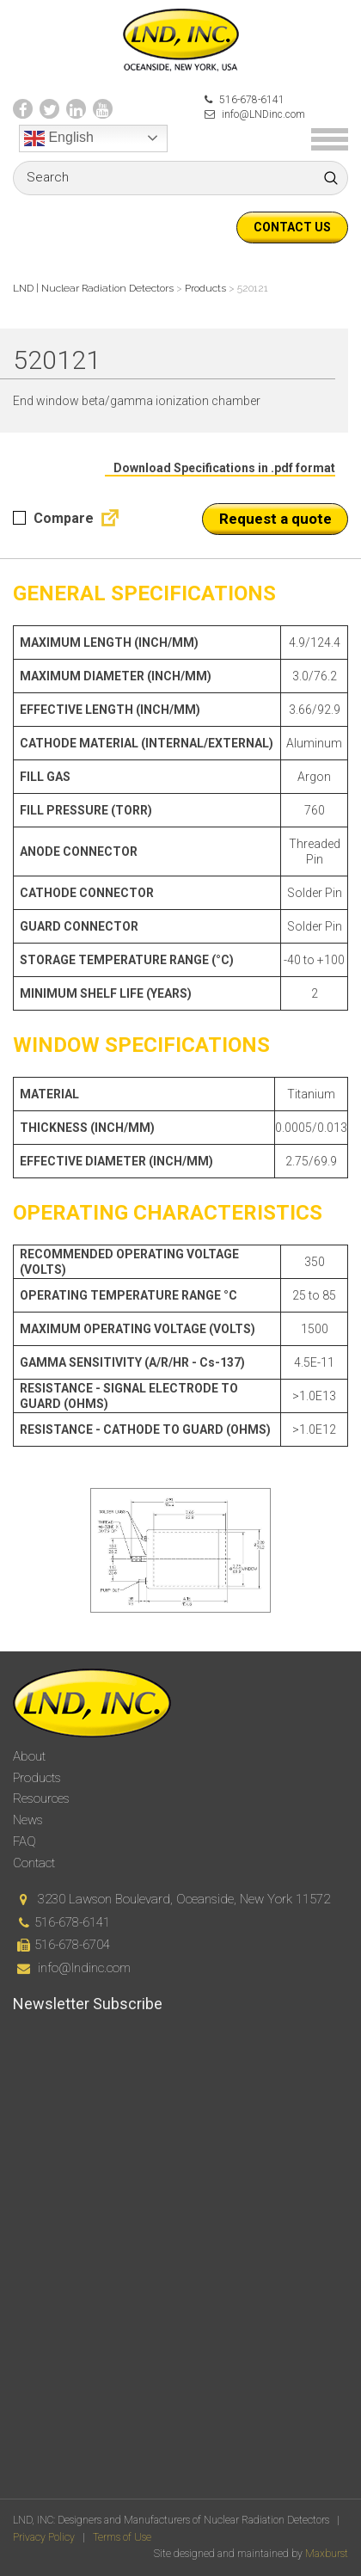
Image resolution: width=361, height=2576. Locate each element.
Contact (34, 1863)
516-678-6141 (245, 100)
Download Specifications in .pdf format (224, 468)
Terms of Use (122, 2537)
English (59, 138)
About (29, 1756)
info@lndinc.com (84, 1968)
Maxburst (326, 2554)
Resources (41, 1798)
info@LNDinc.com (255, 114)
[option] (180, 1550)
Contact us (292, 227)
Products (37, 1778)
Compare (53, 518)
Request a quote (275, 518)
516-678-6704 (72, 1944)
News (28, 1820)
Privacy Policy (44, 2537)
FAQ (24, 1841)
